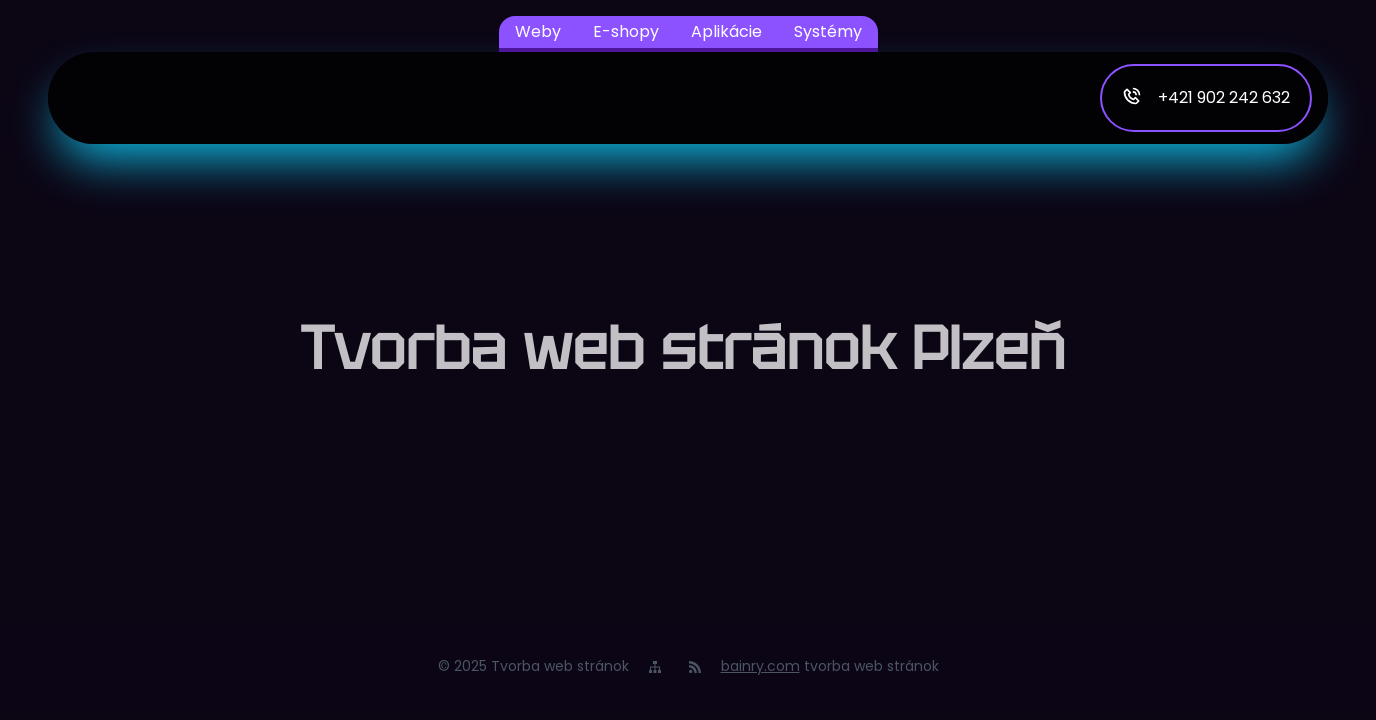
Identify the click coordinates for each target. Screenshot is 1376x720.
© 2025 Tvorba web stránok (533, 666)
